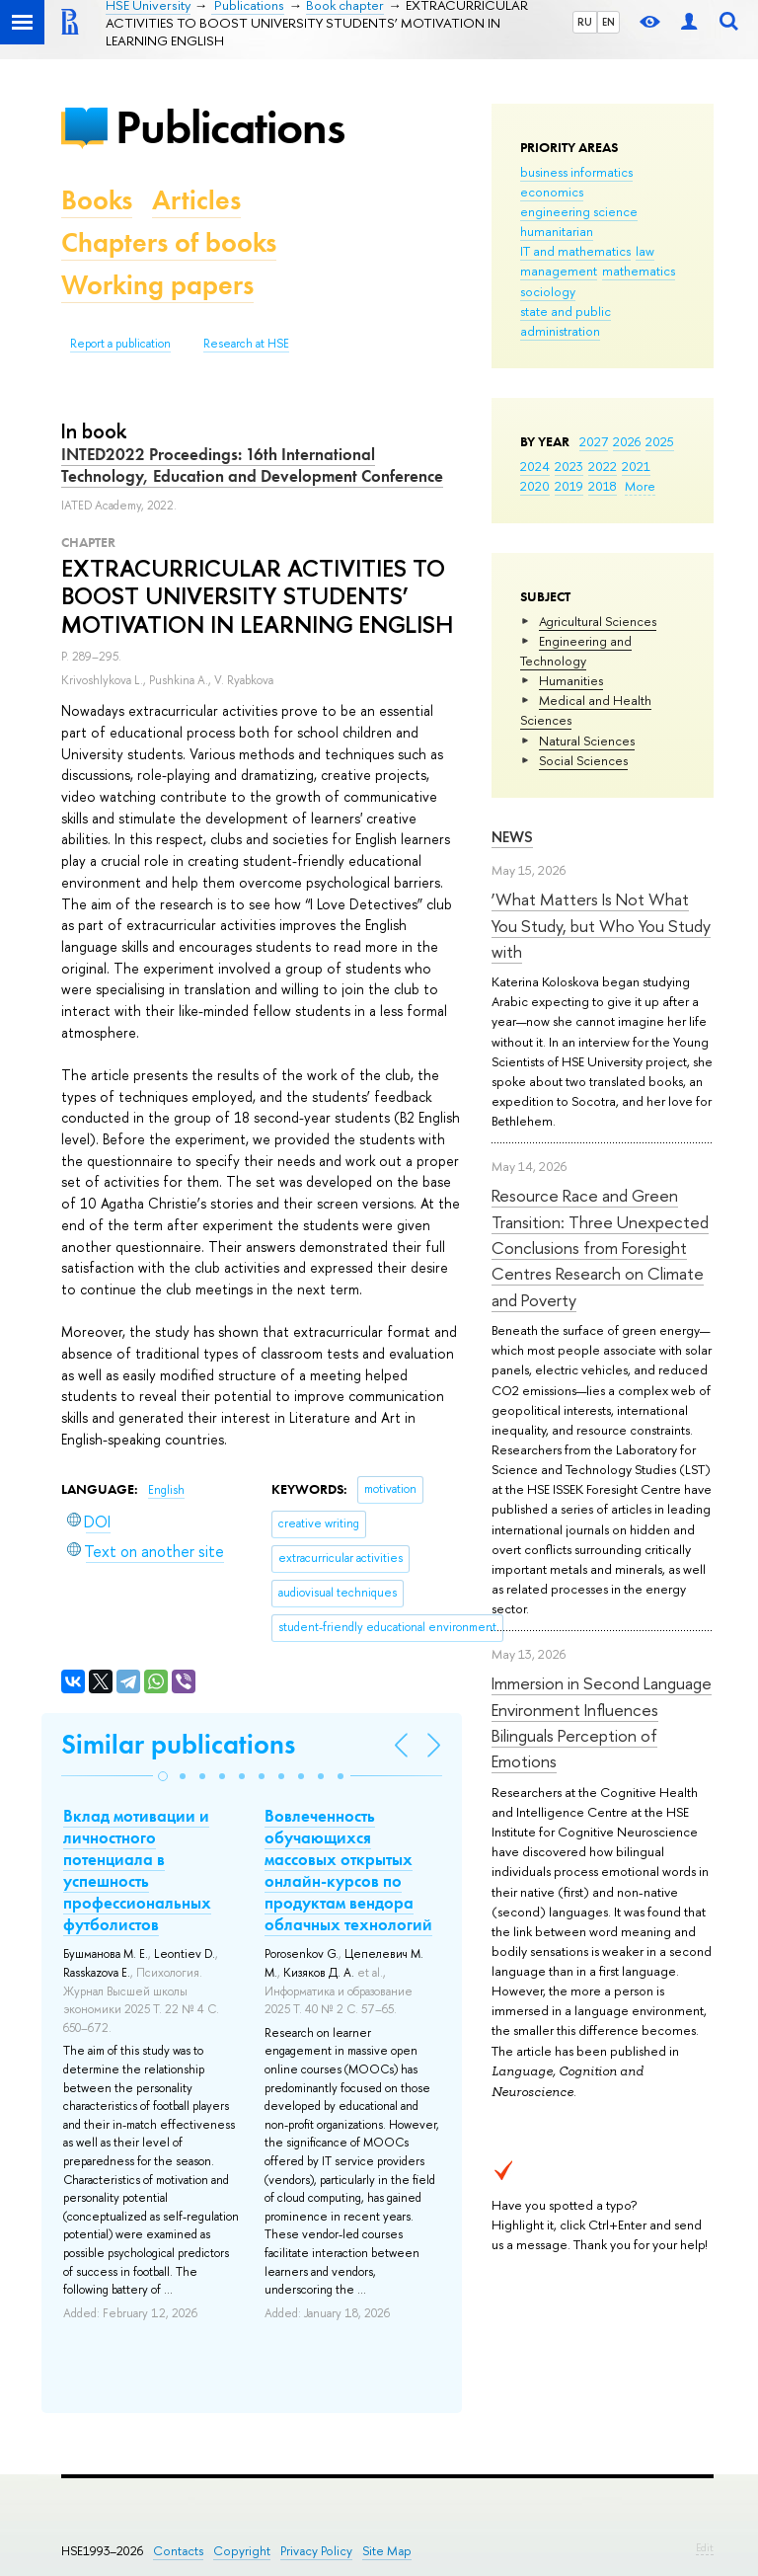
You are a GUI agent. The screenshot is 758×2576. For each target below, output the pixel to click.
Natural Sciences (587, 740)
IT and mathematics (575, 251)
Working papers (157, 285)
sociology (547, 291)
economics (551, 191)
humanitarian (556, 231)
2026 (627, 441)
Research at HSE (246, 343)
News (512, 836)
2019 (569, 486)
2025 (659, 441)
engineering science (579, 211)
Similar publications (178, 1744)
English (166, 1490)
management (558, 270)
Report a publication (120, 343)
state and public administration (565, 321)
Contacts (178, 2550)
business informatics (576, 172)
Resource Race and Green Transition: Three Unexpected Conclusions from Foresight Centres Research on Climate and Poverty (600, 1247)
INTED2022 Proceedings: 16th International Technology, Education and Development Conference (252, 465)
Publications (229, 127)
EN (608, 22)
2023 (569, 466)
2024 (535, 466)
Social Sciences (583, 760)
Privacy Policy (316, 2550)
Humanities (571, 680)
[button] (163, 1776)
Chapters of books (168, 242)
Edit (705, 2547)
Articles (196, 200)
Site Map (387, 2550)
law (645, 251)
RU (584, 22)
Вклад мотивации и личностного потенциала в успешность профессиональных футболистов (137, 1870)
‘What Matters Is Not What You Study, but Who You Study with (601, 925)
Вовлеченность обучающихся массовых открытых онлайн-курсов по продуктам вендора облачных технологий (348, 1870)
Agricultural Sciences (597, 621)
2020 (535, 486)
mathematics (638, 270)
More (640, 486)
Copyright (241, 2550)
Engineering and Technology (576, 650)
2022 (602, 466)
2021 (636, 466)
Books (96, 200)
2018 (602, 486)
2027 (593, 441)
